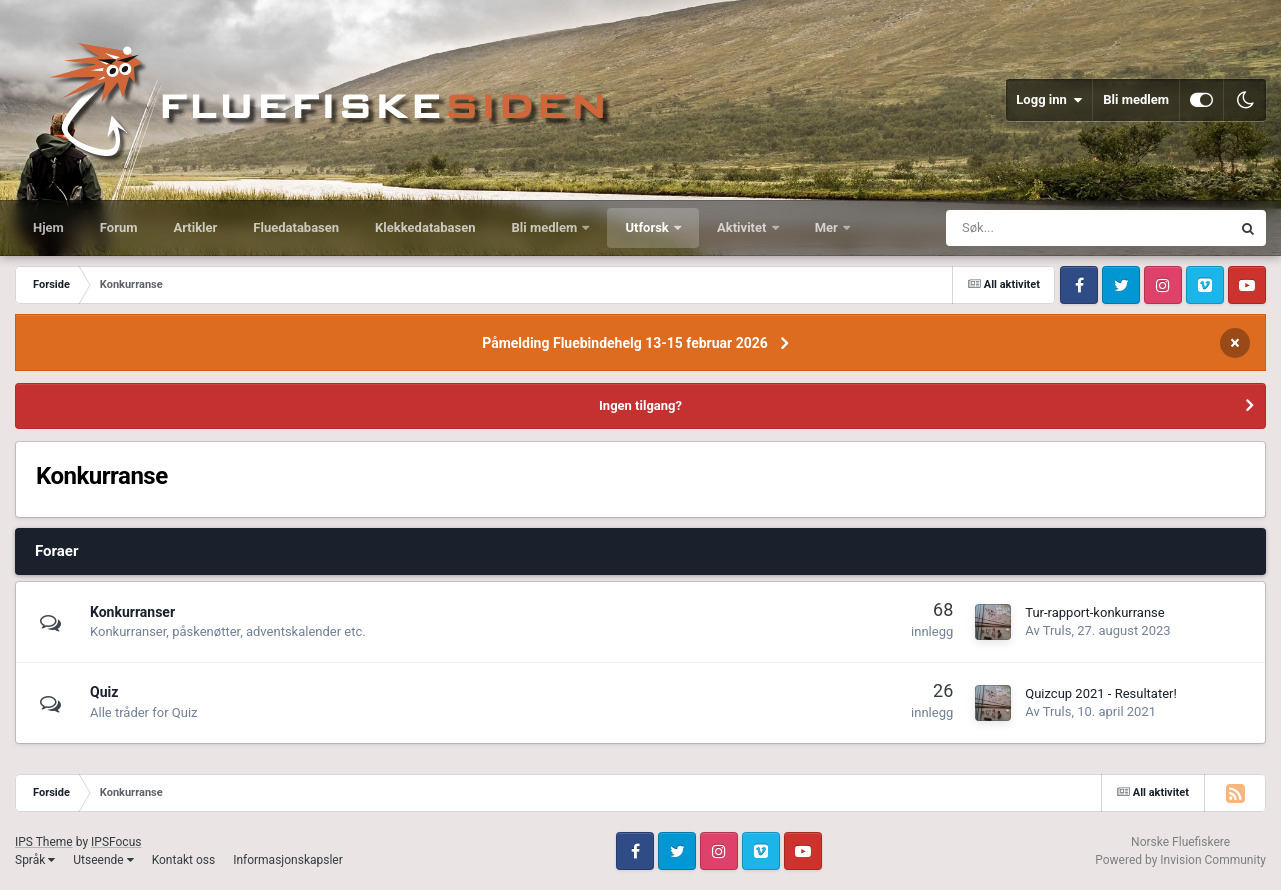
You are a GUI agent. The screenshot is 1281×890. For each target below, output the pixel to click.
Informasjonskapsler (288, 860)
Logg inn (1049, 100)
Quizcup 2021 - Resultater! (1101, 693)
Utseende (103, 860)
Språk (35, 860)
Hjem (48, 227)
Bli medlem (1136, 99)
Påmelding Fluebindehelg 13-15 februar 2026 (625, 343)
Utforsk (648, 227)
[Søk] (1022, 228)
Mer (828, 227)
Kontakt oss (184, 860)
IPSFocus (116, 842)
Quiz (104, 692)
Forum (119, 227)
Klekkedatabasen (425, 227)
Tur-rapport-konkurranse (1094, 612)
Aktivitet (743, 227)
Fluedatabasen (296, 227)
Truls (1057, 630)
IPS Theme (44, 842)
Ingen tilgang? (640, 405)
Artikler (196, 227)
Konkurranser (132, 612)
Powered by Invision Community (1180, 860)
